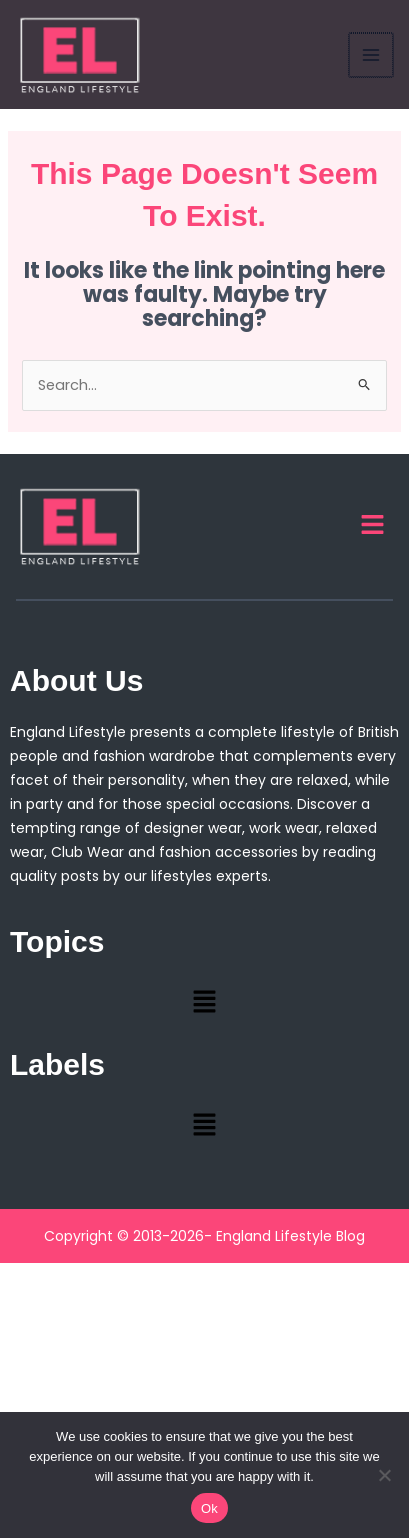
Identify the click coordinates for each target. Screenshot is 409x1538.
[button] (373, 526)
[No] (384, 1475)
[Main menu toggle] (372, 55)
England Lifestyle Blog (290, 1236)
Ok (209, 1508)
